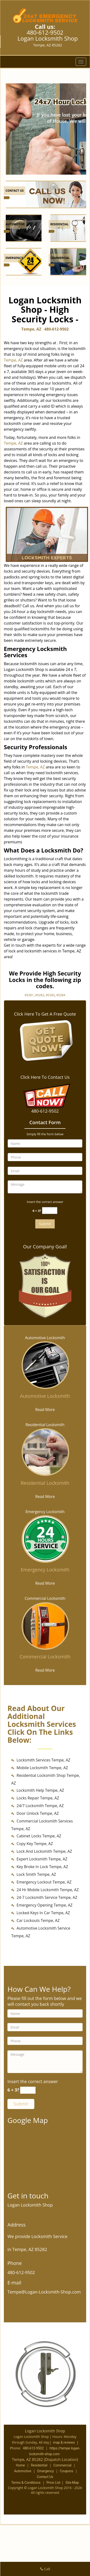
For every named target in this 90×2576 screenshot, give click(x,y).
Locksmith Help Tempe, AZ (40, 1790)
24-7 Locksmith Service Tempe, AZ (47, 1897)
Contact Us (45, 2477)
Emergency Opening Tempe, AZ (44, 1905)
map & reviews (64, 2442)
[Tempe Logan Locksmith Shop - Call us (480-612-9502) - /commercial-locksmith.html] (51, 265)
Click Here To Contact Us (45, 1077)
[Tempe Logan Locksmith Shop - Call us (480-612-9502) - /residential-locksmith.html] (51, 231)
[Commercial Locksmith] (45, 1659)
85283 (50, 995)
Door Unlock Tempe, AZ (38, 1813)
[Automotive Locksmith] (45, 1398)
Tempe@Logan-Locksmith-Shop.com (44, 2292)
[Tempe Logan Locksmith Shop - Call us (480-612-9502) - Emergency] (14, 258)
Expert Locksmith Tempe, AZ (42, 1859)
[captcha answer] (49, 1210)
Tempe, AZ (31, 329)
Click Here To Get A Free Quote (45, 1014)
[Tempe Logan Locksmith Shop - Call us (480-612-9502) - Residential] (60, 224)
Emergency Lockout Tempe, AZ (44, 1882)
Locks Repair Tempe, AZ (38, 1798)
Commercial (62, 2465)
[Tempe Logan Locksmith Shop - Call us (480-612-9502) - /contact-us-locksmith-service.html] (47, 194)
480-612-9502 (45, 32)
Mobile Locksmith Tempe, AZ (42, 1767)
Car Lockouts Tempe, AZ (38, 1920)
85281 (29, 995)
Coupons (66, 2471)
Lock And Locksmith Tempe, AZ (44, 1851)
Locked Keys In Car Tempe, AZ (43, 1912)
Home (20, 2465)
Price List (53, 2482)
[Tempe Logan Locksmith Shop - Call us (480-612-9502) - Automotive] (15, 224)
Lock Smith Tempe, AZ (36, 1874)
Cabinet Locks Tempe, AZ (39, 1836)
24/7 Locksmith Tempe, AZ (40, 1805)
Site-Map (72, 2482)
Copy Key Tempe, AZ (35, 1843)
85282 (39, 995)
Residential (39, 2465)
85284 (60, 995)
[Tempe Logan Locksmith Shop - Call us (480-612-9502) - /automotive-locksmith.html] (7, 231)
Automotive (22, 2471)
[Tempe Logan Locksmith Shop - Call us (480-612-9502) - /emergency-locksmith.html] (7, 265)
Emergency (45, 2471)
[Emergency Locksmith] (45, 1572)
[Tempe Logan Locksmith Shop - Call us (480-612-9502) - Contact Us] (14, 190)
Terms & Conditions (26, 2482)
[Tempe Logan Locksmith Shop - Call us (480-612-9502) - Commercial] (60, 258)
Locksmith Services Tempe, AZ (43, 1760)
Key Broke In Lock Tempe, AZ (42, 1866)
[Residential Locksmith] (45, 1485)
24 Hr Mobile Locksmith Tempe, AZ (48, 1889)
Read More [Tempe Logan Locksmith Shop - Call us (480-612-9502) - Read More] (45, 1409)
